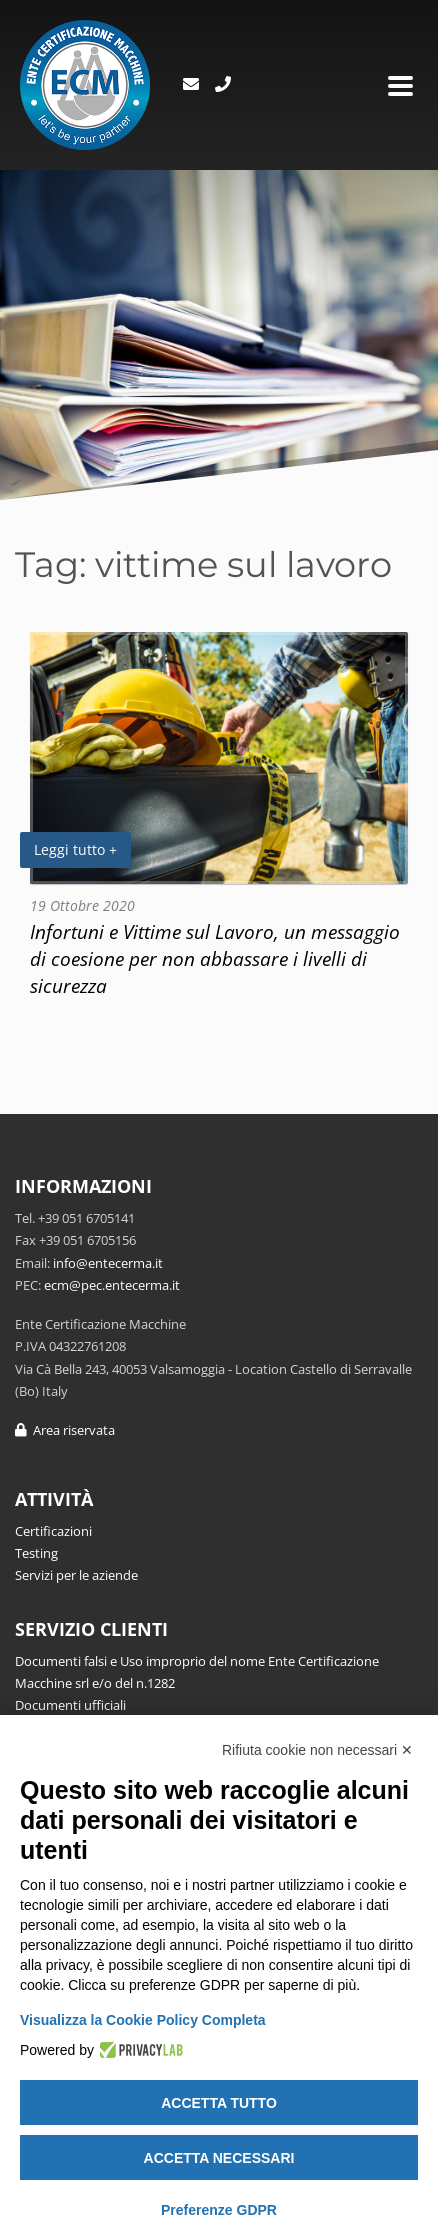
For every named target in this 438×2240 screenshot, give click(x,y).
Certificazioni (53, 1531)
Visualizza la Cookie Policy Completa (143, 2020)
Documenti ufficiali (70, 1705)
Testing (36, 1553)
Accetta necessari (219, 2158)
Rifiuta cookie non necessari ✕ (317, 1750)
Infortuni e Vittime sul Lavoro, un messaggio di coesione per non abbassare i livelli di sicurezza (215, 958)
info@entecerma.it (108, 1263)
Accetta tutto (219, 2103)
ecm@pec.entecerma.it (112, 1285)
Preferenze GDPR (219, 2210)
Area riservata (65, 1430)
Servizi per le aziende (76, 1575)
